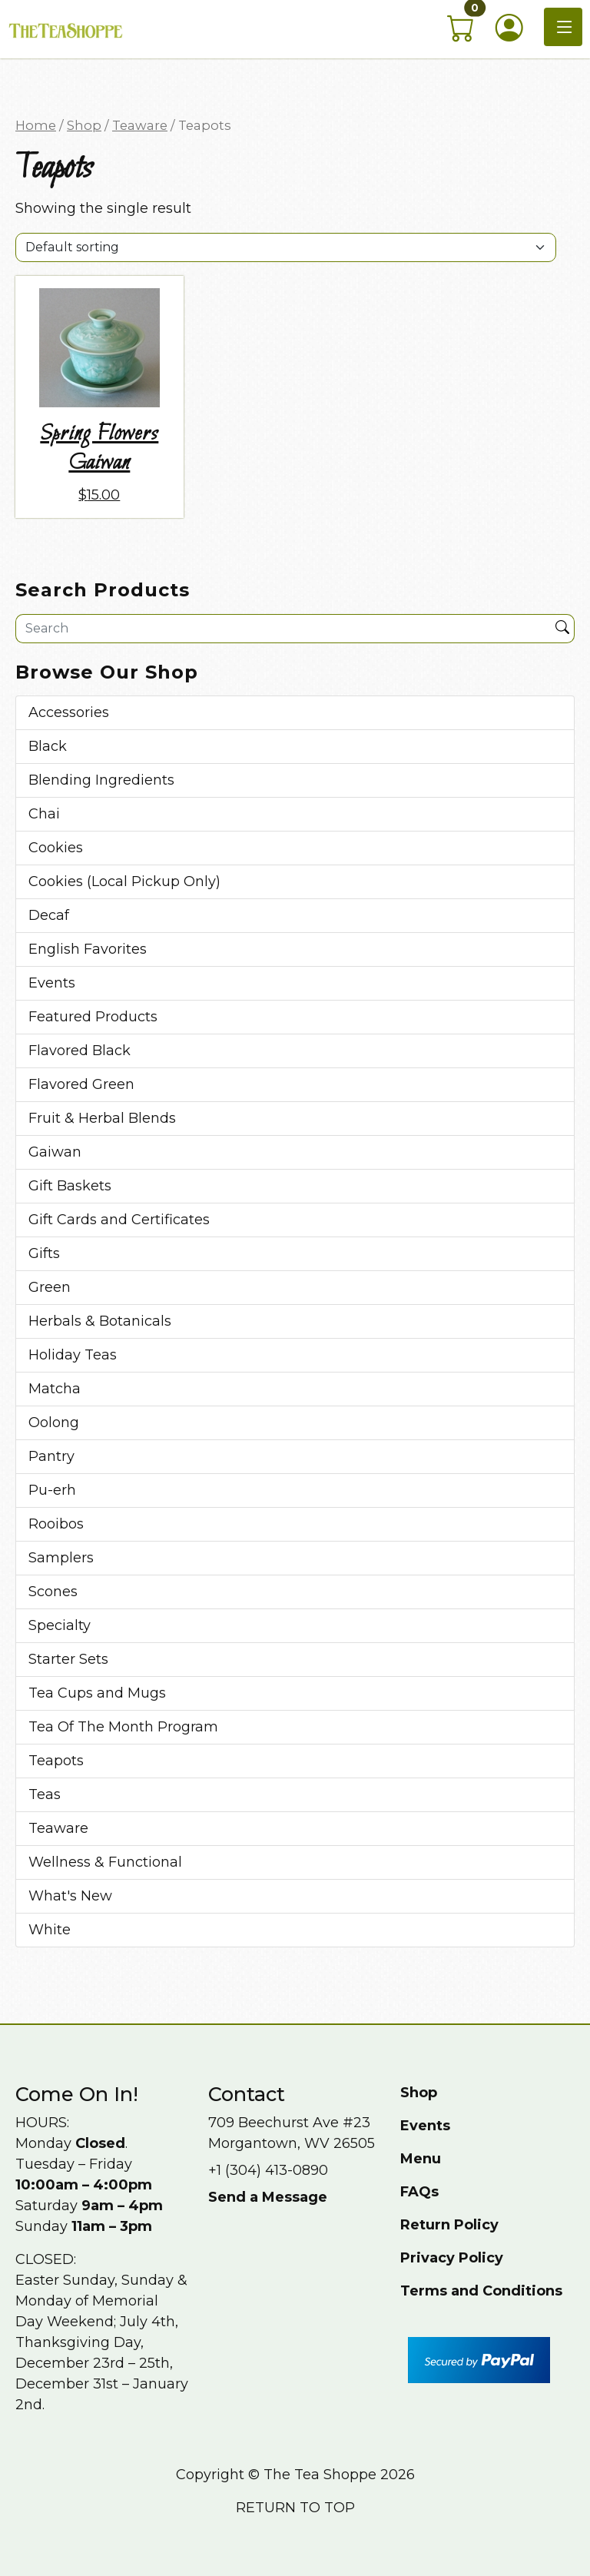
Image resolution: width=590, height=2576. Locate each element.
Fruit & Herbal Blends (102, 1118)
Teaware (139, 125)
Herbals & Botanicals (99, 1321)
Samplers (61, 1557)
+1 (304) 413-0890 (268, 2170)
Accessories (68, 712)
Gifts (44, 1253)
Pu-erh (52, 1490)
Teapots (56, 1760)
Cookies (55, 847)
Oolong (53, 1422)
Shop (84, 125)
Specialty (59, 1625)
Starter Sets (68, 1659)
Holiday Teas (72, 1354)
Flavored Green (81, 1084)
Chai (44, 813)
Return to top (295, 2507)
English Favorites (87, 949)
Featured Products (92, 1016)
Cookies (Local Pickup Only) (124, 881)
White (49, 1929)
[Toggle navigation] (563, 27)
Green (49, 1287)
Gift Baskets (69, 1185)
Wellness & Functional (105, 1862)
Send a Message (267, 2197)
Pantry (51, 1456)
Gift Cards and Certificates (119, 1219)
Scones (53, 1591)
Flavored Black (79, 1050)
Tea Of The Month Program (123, 1726)
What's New (70, 1895)
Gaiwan (54, 1152)
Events (51, 982)
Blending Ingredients (101, 780)
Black (47, 746)
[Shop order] (285, 247)
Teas (44, 1794)
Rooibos (56, 1523)
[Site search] (283, 628)
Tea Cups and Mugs (97, 1693)
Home (35, 125)
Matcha (54, 1388)
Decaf (48, 915)
